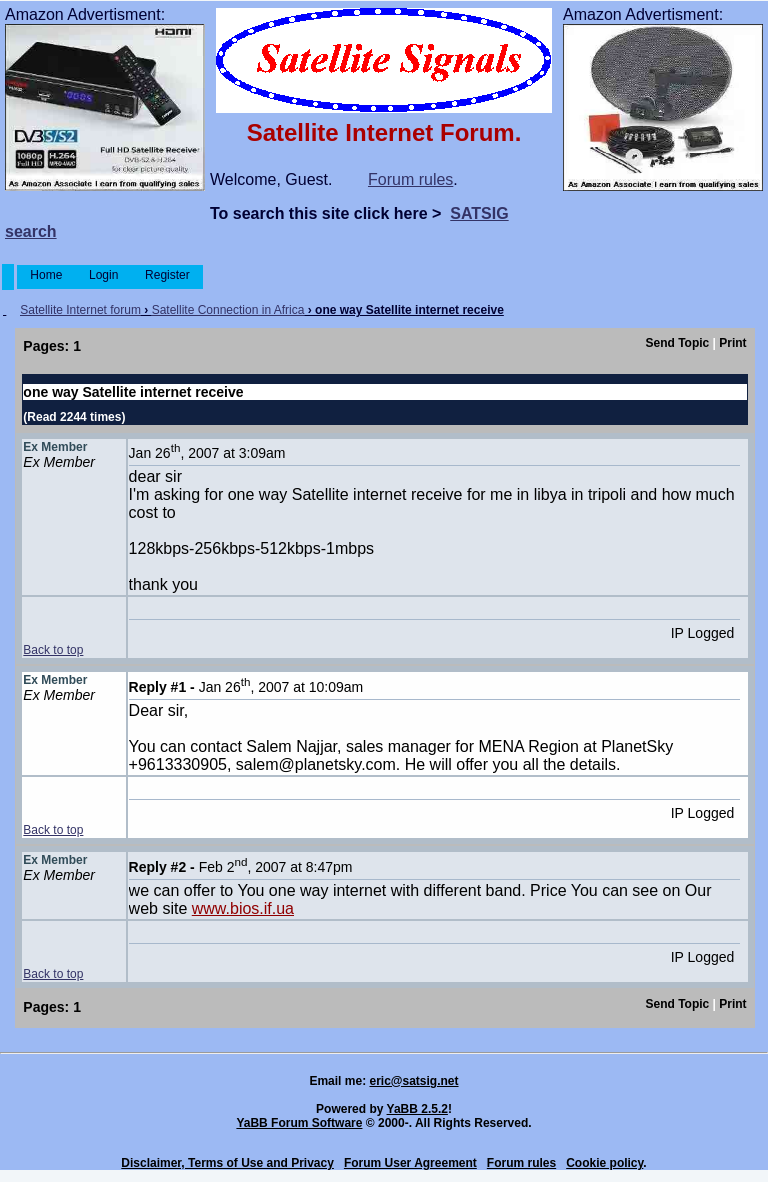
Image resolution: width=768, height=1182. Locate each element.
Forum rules (410, 179)
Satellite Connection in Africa (228, 310)
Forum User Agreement (410, 1163)
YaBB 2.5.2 (417, 1109)
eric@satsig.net (413, 1081)
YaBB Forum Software (299, 1123)
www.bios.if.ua (243, 908)
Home (46, 275)
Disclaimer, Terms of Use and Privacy (227, 1163)
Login (104, 275)
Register (167, 275)
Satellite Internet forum (80, 310)
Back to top (53, 650)
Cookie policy (604, 1163)
